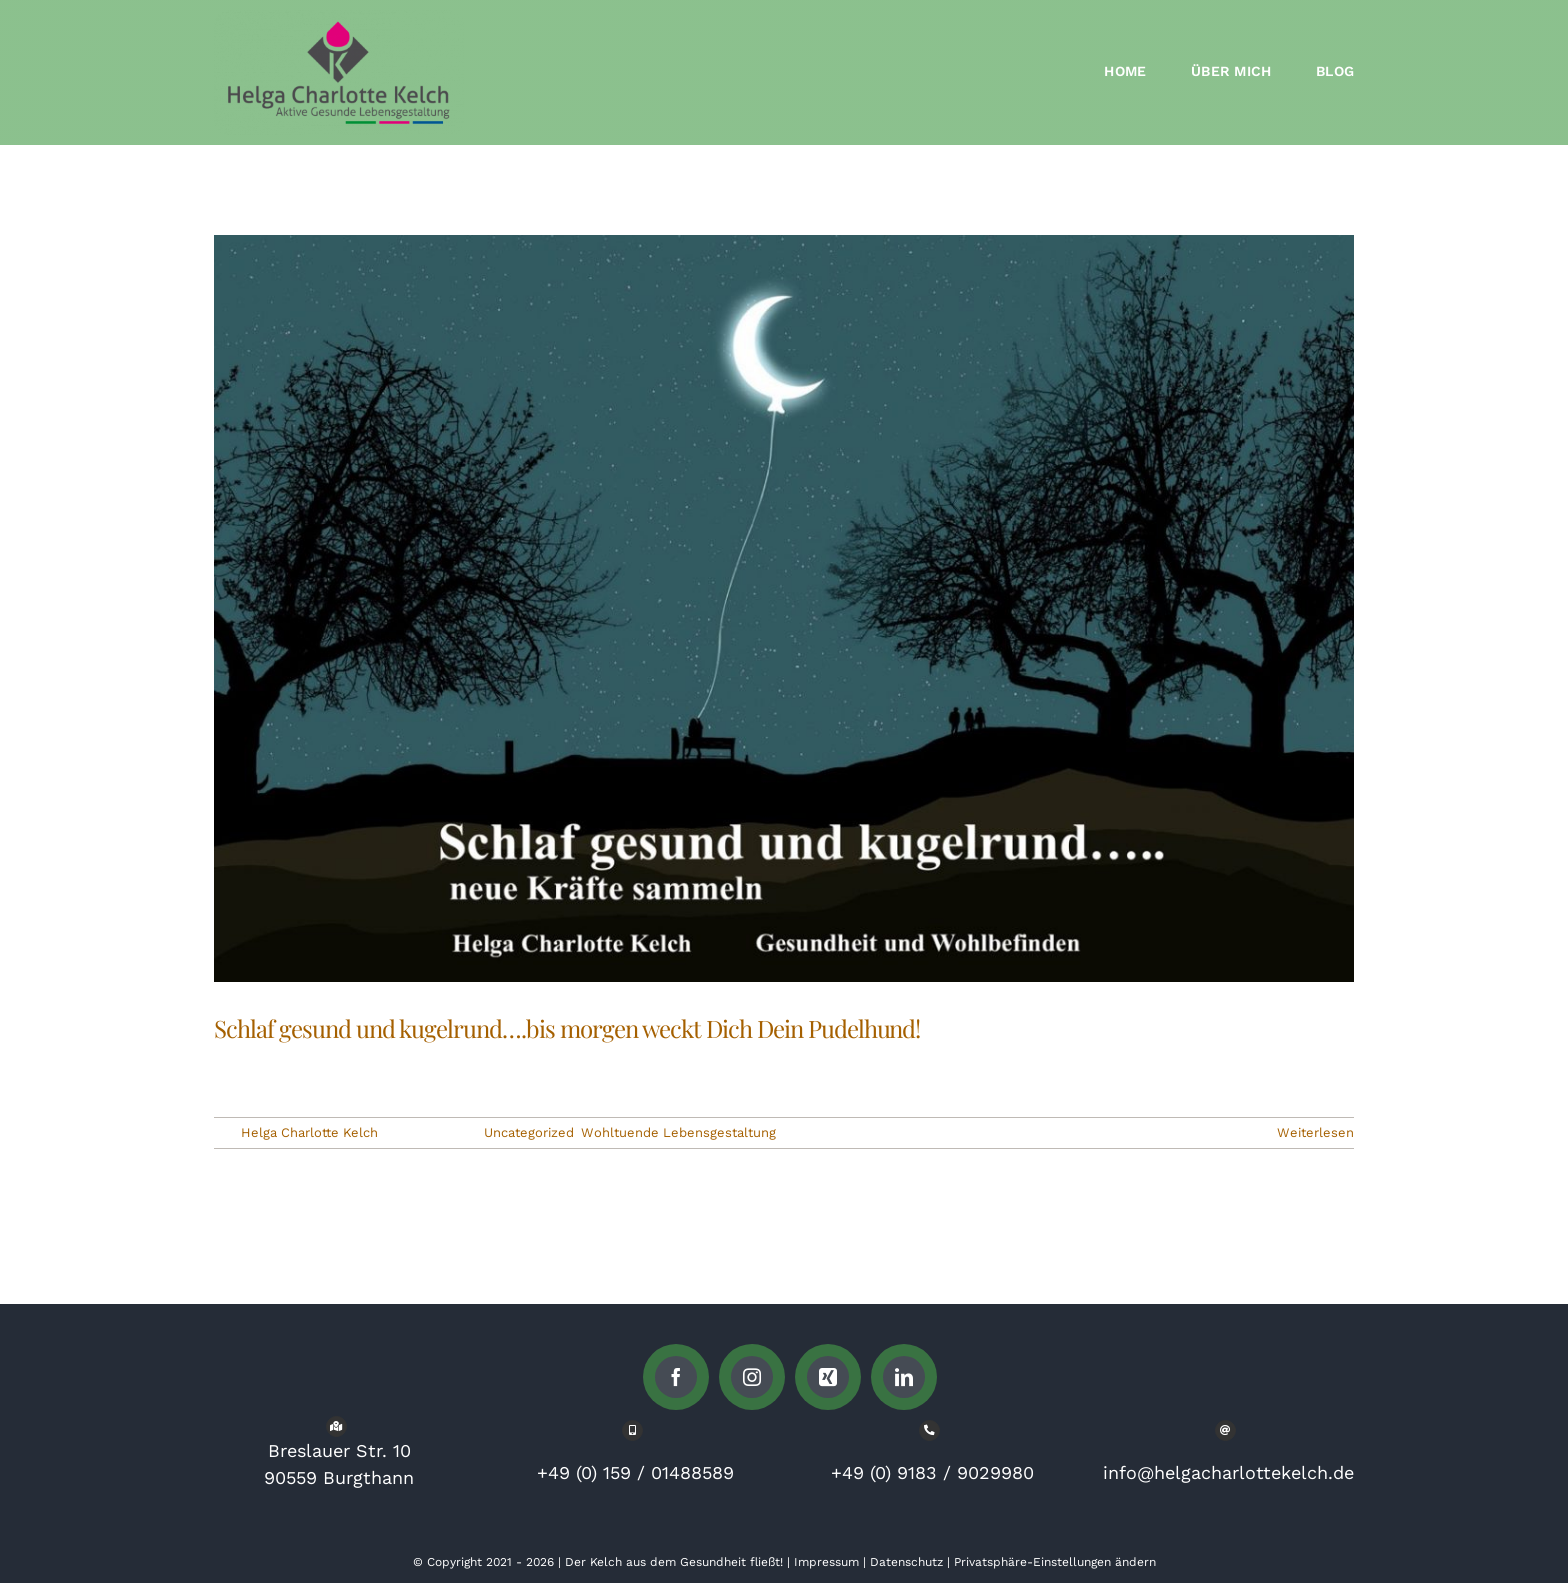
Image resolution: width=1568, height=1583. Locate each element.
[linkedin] (904, 1377)
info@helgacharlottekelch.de (1228, 1472)
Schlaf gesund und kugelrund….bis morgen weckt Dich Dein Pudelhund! (567, 1028)
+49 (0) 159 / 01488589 (635, 1472)
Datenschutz (906, 1562)
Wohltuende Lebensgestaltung (678, 1132)
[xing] (828, 1377)
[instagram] (752, 1377)
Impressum (826, 1562)
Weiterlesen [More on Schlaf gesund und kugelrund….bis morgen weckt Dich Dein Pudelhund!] (1315, 1132)
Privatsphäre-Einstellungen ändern (1055, 1562)
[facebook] (676, 1377)
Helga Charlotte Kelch (309, 1132)
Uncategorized (529, 1132)
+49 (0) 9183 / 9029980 (932, 1472)
